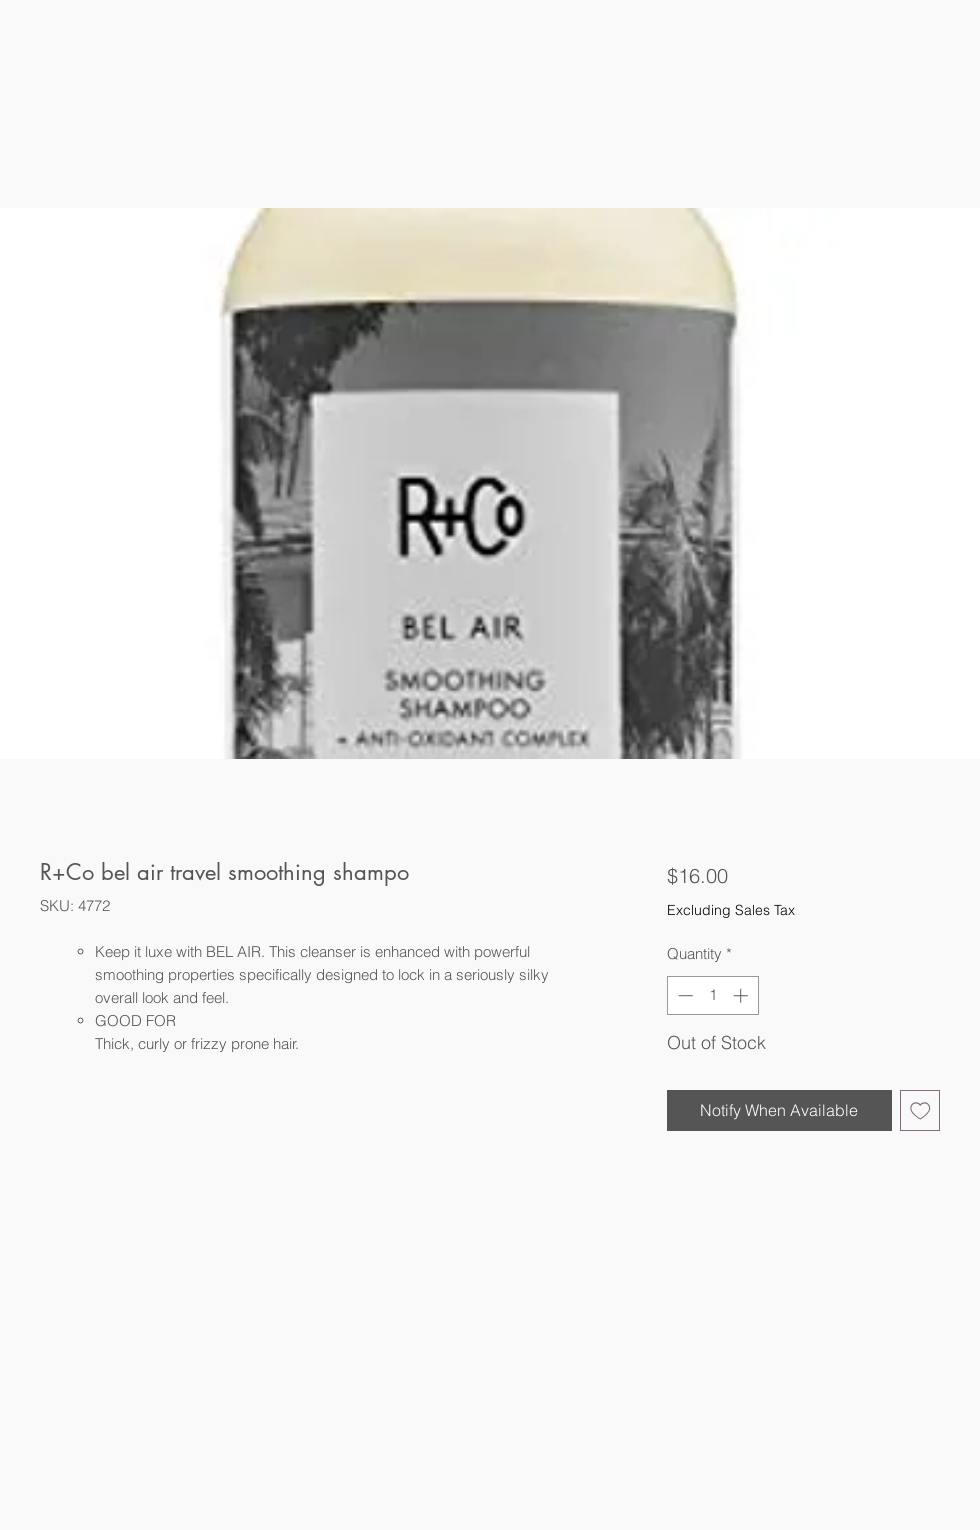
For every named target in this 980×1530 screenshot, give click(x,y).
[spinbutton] (712, 995)
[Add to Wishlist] (920, 1110)
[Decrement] (683, 995)
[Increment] (742, 995)
